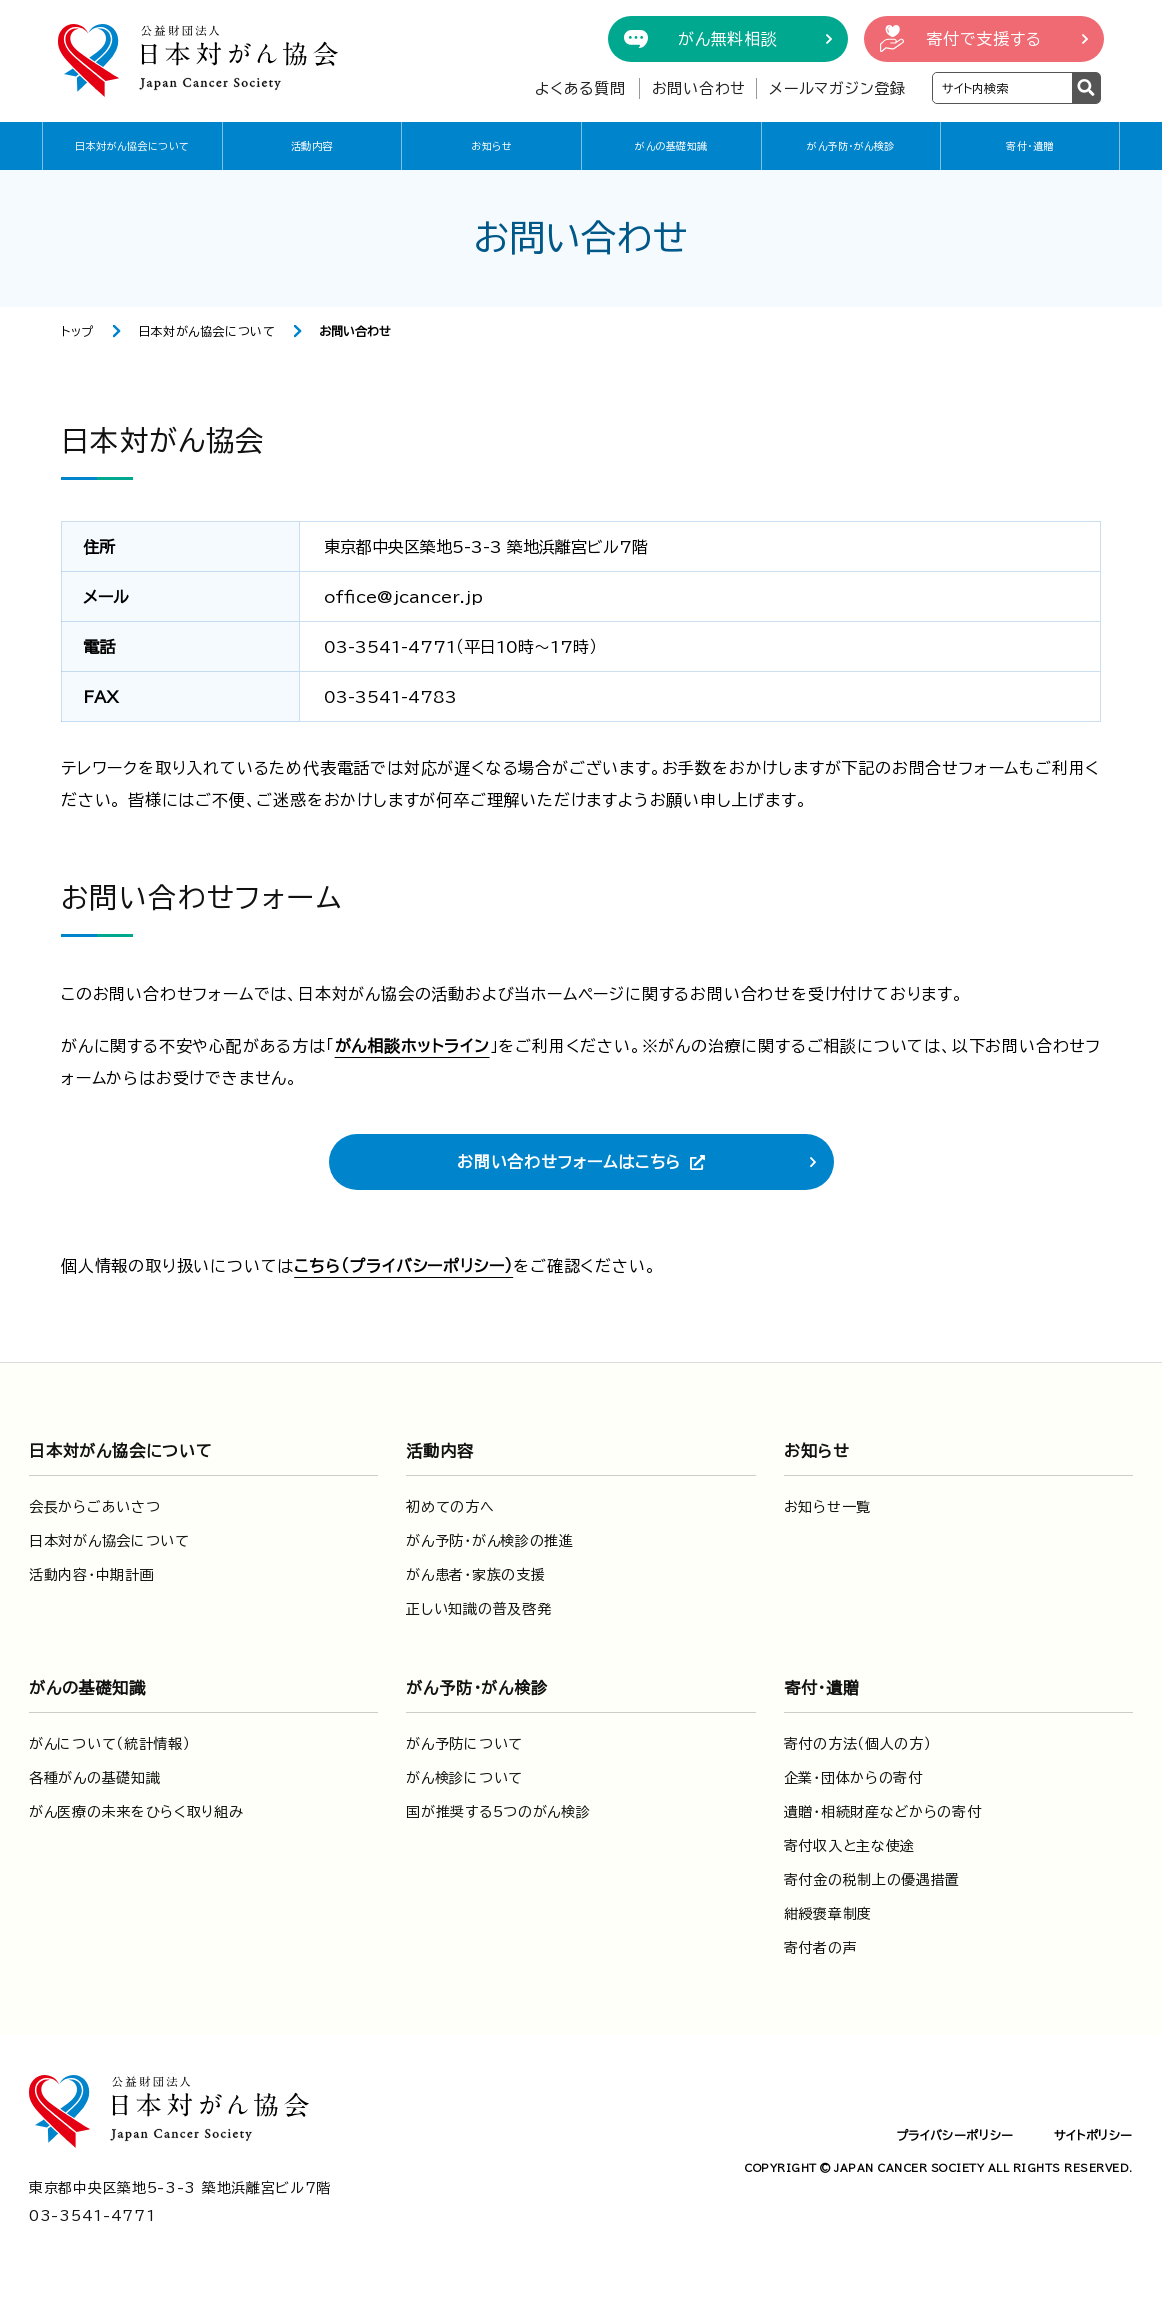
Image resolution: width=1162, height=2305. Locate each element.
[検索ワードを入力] (1002, 88)
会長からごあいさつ (94, 1507)
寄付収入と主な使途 (849, 1846)
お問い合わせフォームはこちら (569, 1162)
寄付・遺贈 (1030, 146)
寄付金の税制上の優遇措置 (872, 1880)
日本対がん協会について (132, 146)
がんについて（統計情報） (109, 1744)
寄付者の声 (821, 1948)
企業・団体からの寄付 (853, 1778)
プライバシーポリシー (955, 2135)
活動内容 (312, 146)
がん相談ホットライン (412, 1046)
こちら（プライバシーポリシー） (403, 1266)
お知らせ (491, 146)
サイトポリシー (1093, 2135)
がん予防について (464, 1744)
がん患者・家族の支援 (475, 1575)
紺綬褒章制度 (828, 1914)
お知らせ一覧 (827, 1507)
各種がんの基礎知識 (94, 1778)
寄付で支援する (984, 39)
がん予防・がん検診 (851, 146)
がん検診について (464, 1778)
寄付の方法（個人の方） (858, 1744)
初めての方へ (450, 1507)
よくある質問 (580, 88)
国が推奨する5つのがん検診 (498, 1812)
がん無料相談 (728, 39)
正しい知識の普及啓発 (478, 1609)
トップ (77, 331)
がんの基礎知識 (671, 146)
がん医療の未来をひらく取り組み (136, 1812)
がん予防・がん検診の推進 (489, 1541)
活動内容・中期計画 (91, 1575)
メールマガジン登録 (837, 88)
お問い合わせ (699, 88)
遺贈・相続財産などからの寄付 (883, 1812)
